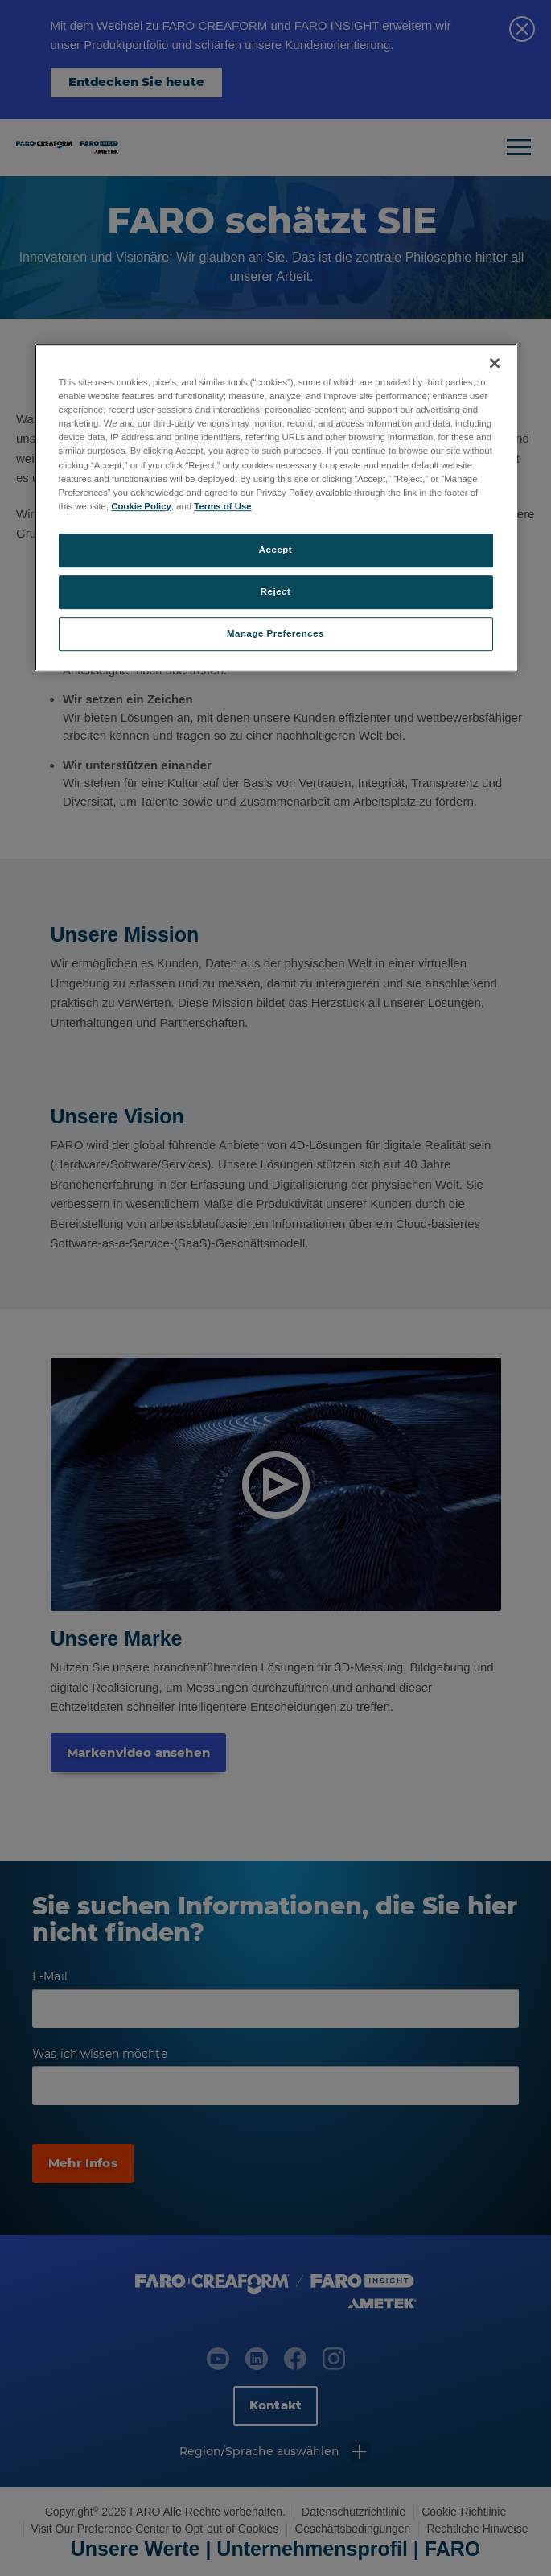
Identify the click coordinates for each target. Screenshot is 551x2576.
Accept (275, 549)
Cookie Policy (141, 506)
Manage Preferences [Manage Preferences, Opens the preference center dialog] (275, 633)
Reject (276, 591)
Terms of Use (222, 506)
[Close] (494, 363)
